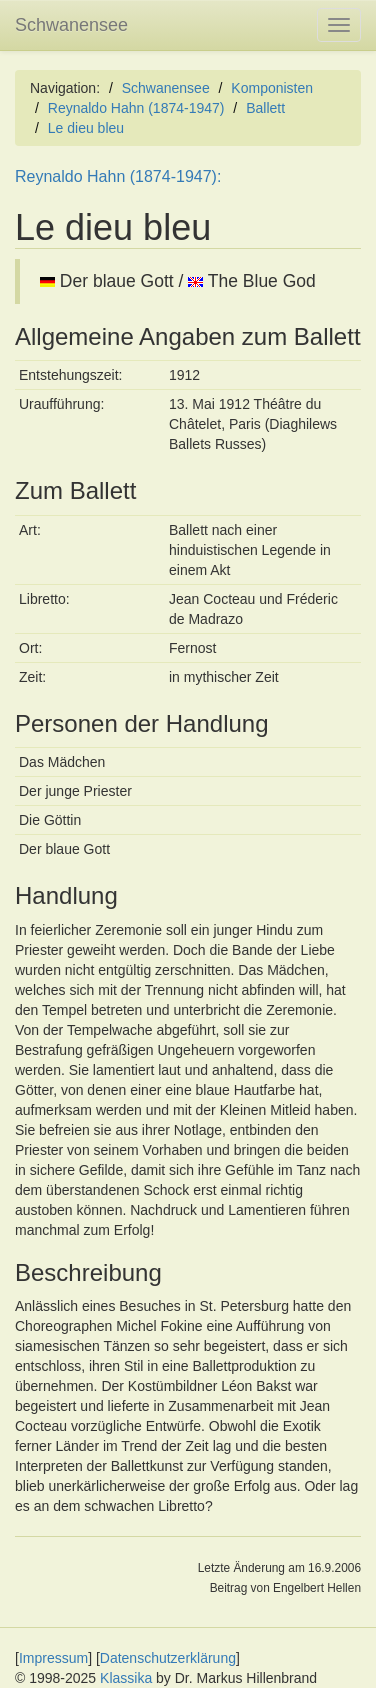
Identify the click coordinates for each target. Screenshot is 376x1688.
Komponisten (272, 88)
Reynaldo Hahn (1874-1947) (136, 108)
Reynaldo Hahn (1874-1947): (118, 176)
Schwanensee (71, 25)
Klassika (126, 1678)
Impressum (53, 1658)
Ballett (265, 108)
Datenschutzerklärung (168, 1658)
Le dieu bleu (86, 128)
